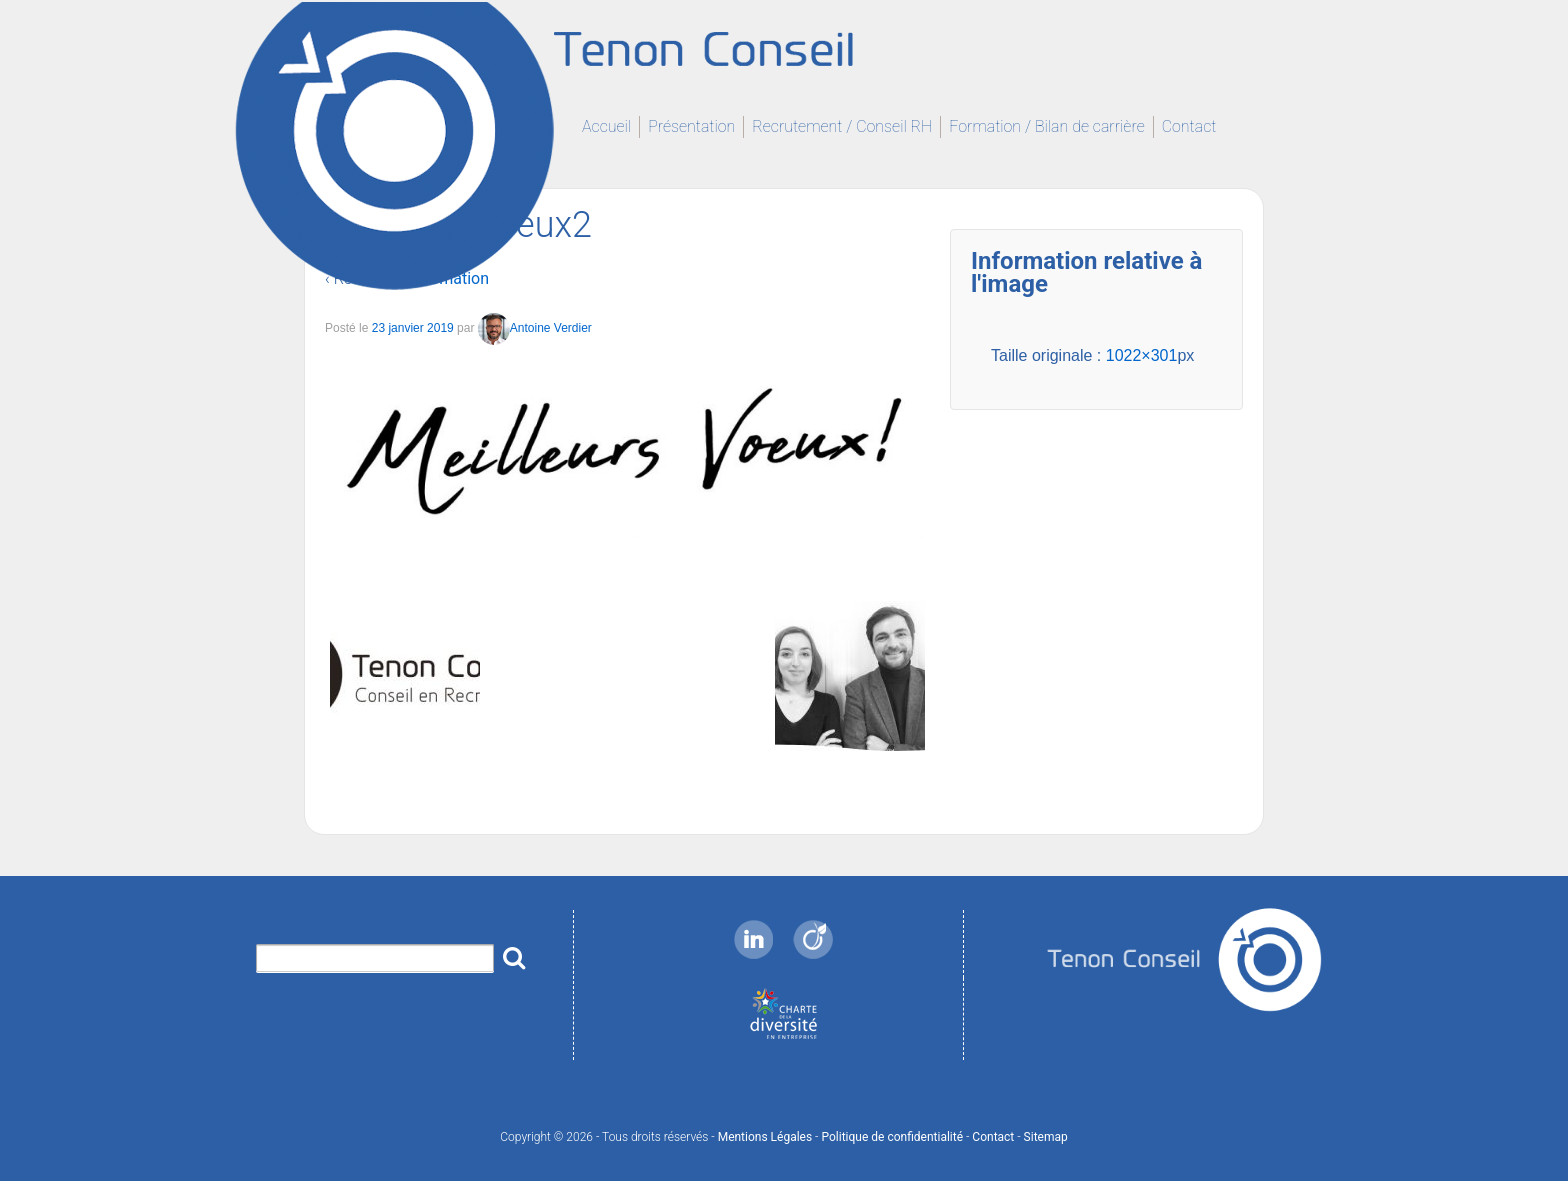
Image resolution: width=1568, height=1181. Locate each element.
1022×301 (1142, 355)
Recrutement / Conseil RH (842, 126)
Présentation (691, 126)
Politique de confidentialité (892, 1137)
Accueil (606, 126)
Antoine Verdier (535, 329)
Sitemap (1046, 1137)
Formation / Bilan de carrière (1046, 126)
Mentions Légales (765, 1137)
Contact (1189, 126)
